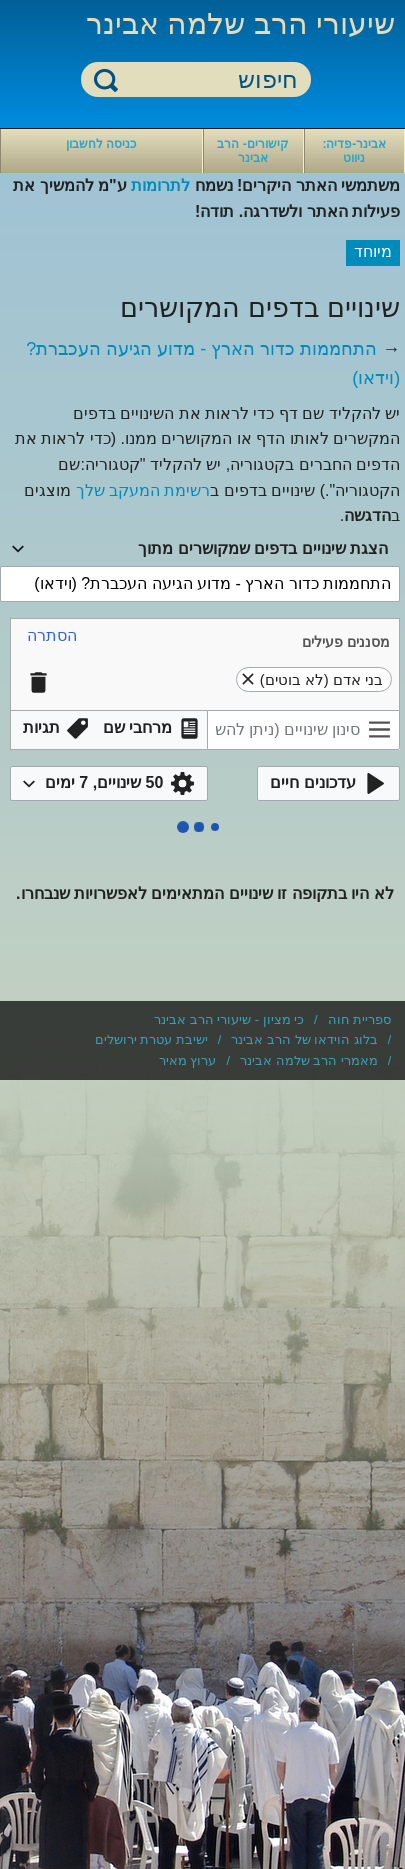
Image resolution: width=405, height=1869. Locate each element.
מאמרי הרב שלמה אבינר (309, 1060)
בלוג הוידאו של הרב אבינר (304, 1039)
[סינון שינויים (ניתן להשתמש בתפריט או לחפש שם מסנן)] (303, 730)
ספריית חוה (360, 1019)
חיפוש (106, 79)
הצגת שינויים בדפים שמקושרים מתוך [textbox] (263, 548)
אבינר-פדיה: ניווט (354, 151)
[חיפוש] (208, 80)
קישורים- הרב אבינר (252, 151)
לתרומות (160, 185)
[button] (52, 636)
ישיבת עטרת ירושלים (151, 1039)
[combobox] (200, 549)
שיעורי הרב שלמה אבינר (240, 23)
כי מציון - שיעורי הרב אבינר (229, 1019)
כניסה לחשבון (101, 144)
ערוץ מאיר (188, 1060)
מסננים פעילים (346, 642)
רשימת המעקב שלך (143, 490)
